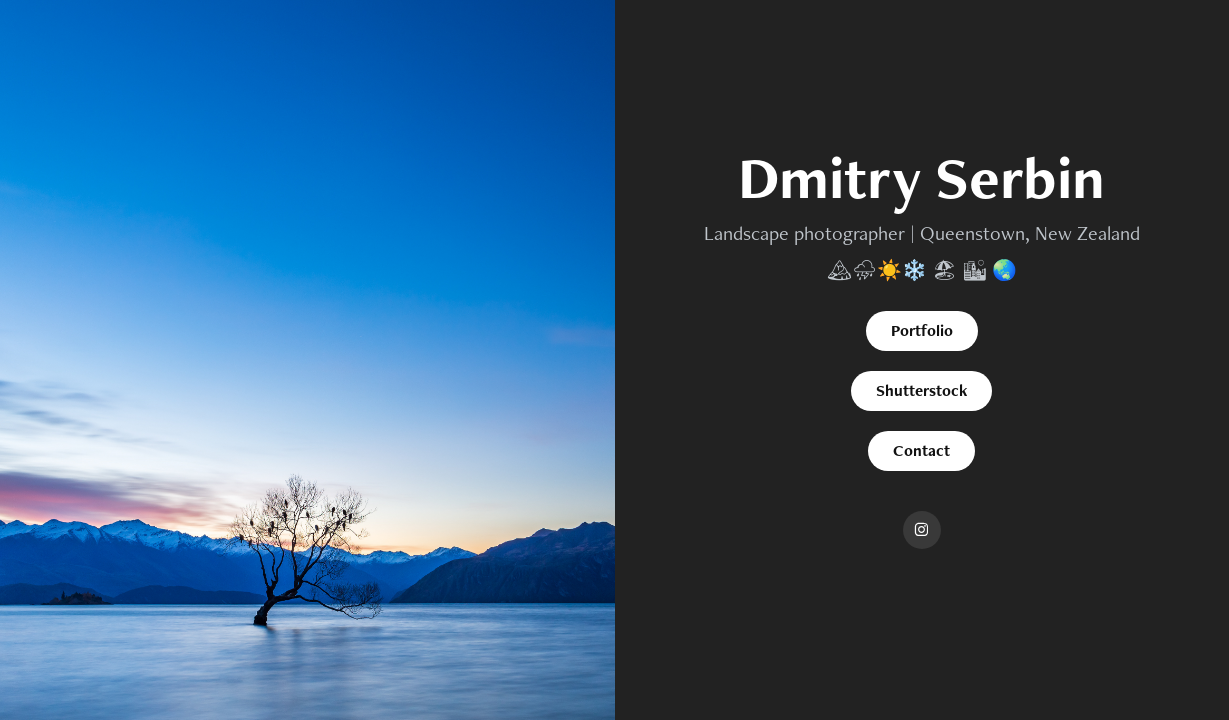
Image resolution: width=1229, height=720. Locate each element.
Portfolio (922, 330)
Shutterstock (921, 390)
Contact (921, 450)
